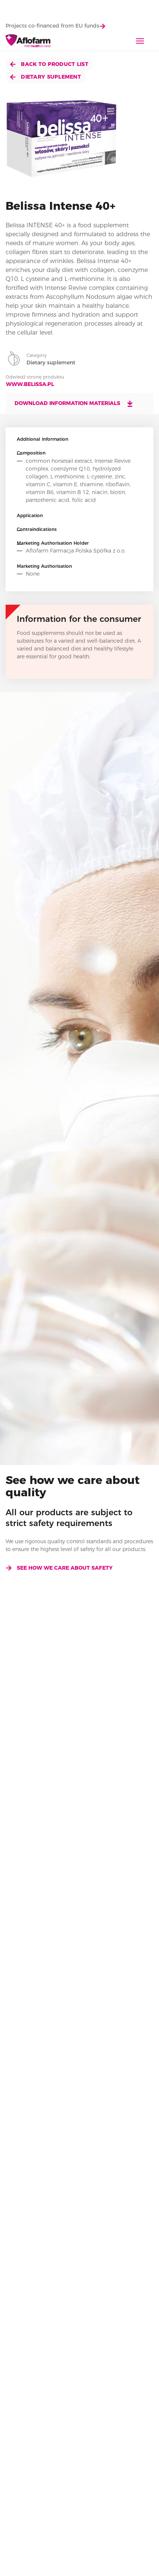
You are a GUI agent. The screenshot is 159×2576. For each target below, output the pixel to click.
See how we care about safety (59, 1567)
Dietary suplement (45, 76)
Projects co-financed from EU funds (55, 25)
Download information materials (74, 403)
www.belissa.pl (30, 384)
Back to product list (49, 64)
